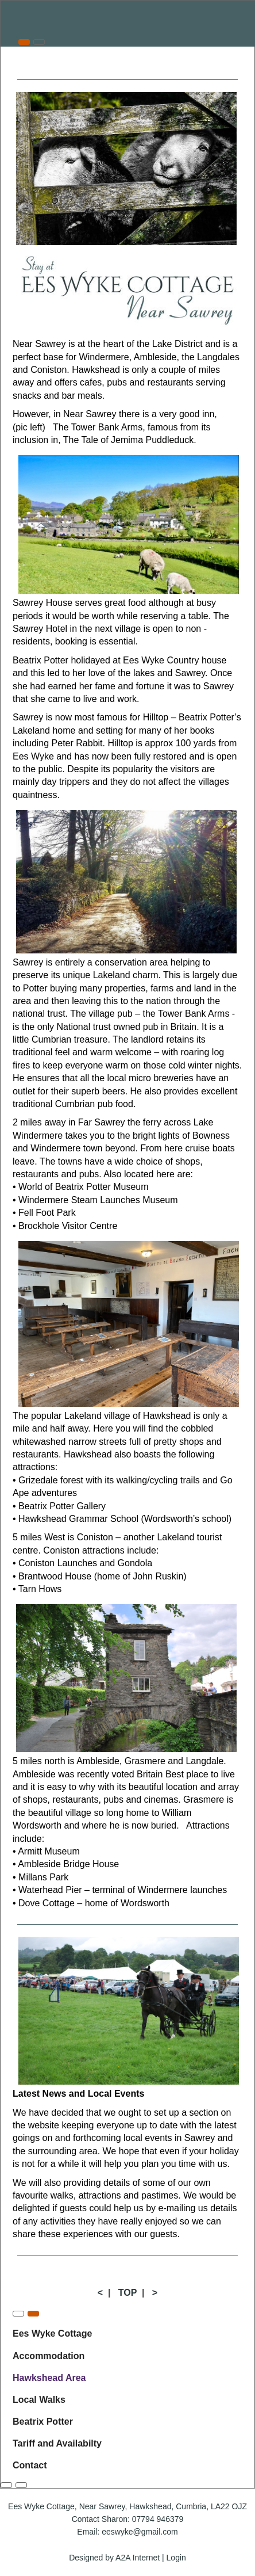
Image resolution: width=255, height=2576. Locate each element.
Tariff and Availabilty (57, 2443)
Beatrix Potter (43, 2421)
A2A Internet (137, 2557)
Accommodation (48, 2356)
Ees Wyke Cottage (52, 2333)
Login (176, 2557)
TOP (127, 2293)
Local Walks (39, 2400)
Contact (30, 2465)
